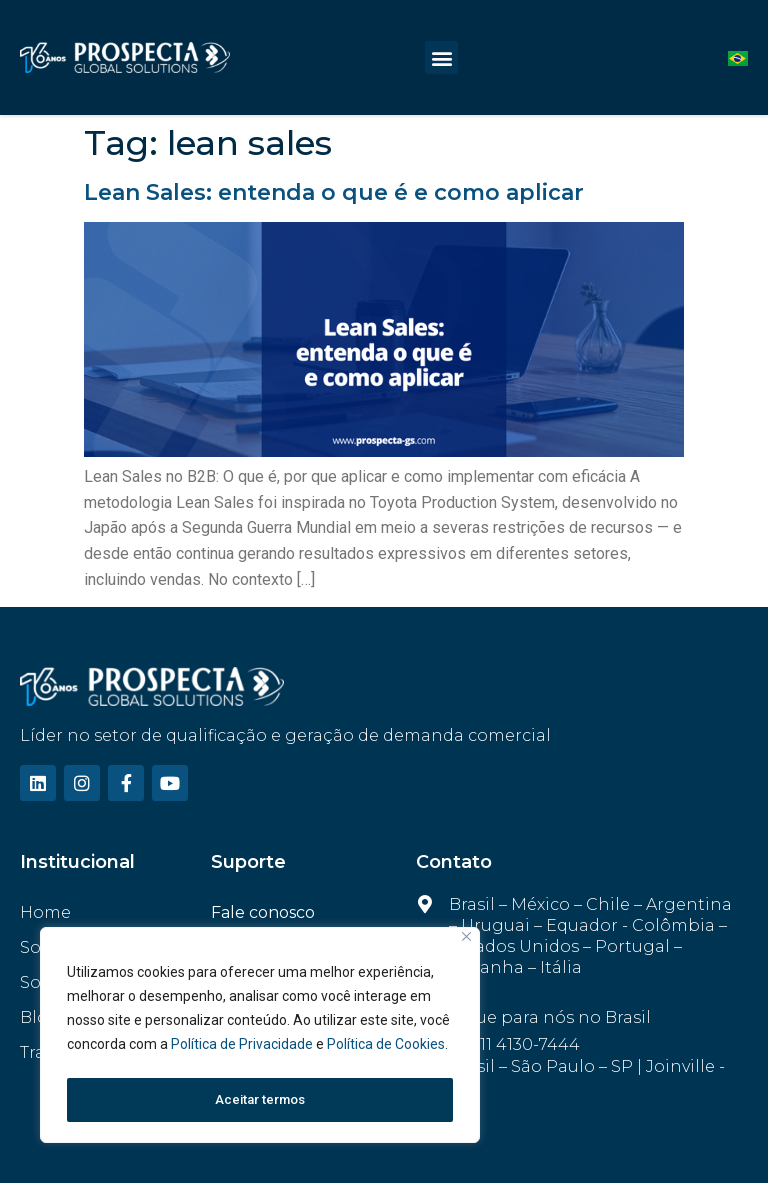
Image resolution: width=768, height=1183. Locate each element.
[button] (441, 57)
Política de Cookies (386, 1050)
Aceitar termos (260, 1100)
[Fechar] (466, 942)
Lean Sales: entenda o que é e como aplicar (334, 192)
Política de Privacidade (243, 1050)
